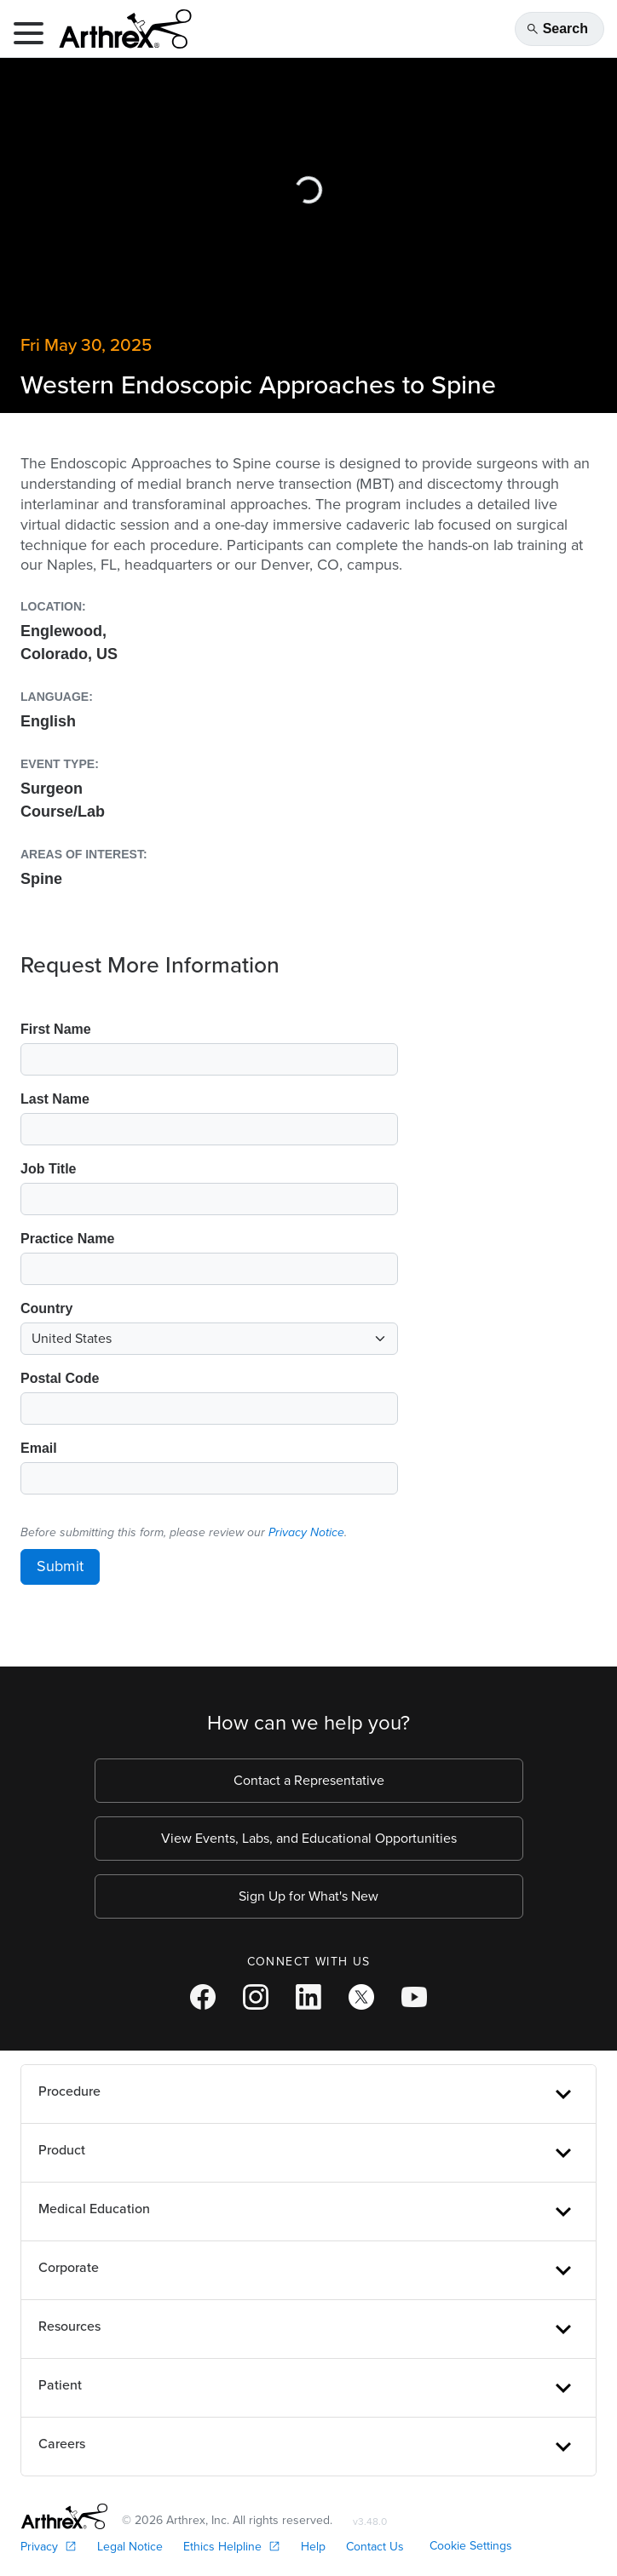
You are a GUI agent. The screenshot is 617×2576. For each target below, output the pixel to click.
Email (38, 1448)
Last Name (54, 1099)
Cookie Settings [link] (471, 2546)
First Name (55, 1029)
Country (46, 1308)
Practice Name (67, 1238)
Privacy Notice (306, 1532)
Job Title (48, 1169)
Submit (60, 1566)
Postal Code (59, 1378)
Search (557, 28)
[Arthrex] (118, 29)
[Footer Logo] (64, 2516)
